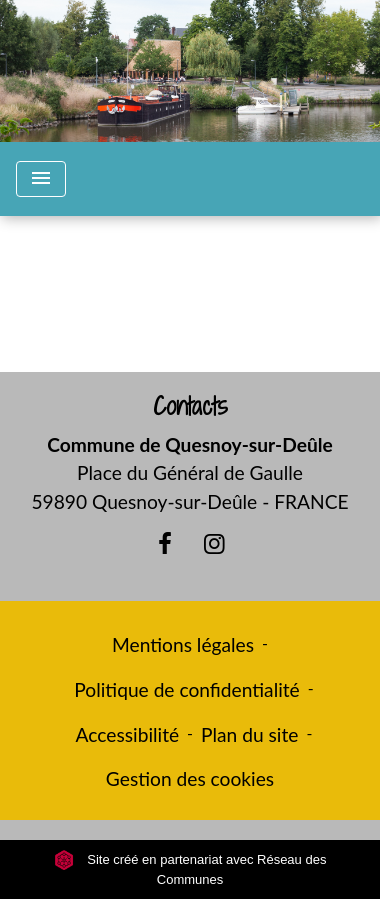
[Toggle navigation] (41, 179)
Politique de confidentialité (186, 689)
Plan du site (249, 734)
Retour (189, 302)
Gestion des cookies (190, 778)
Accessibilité (128, 734)
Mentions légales (183, 644)
